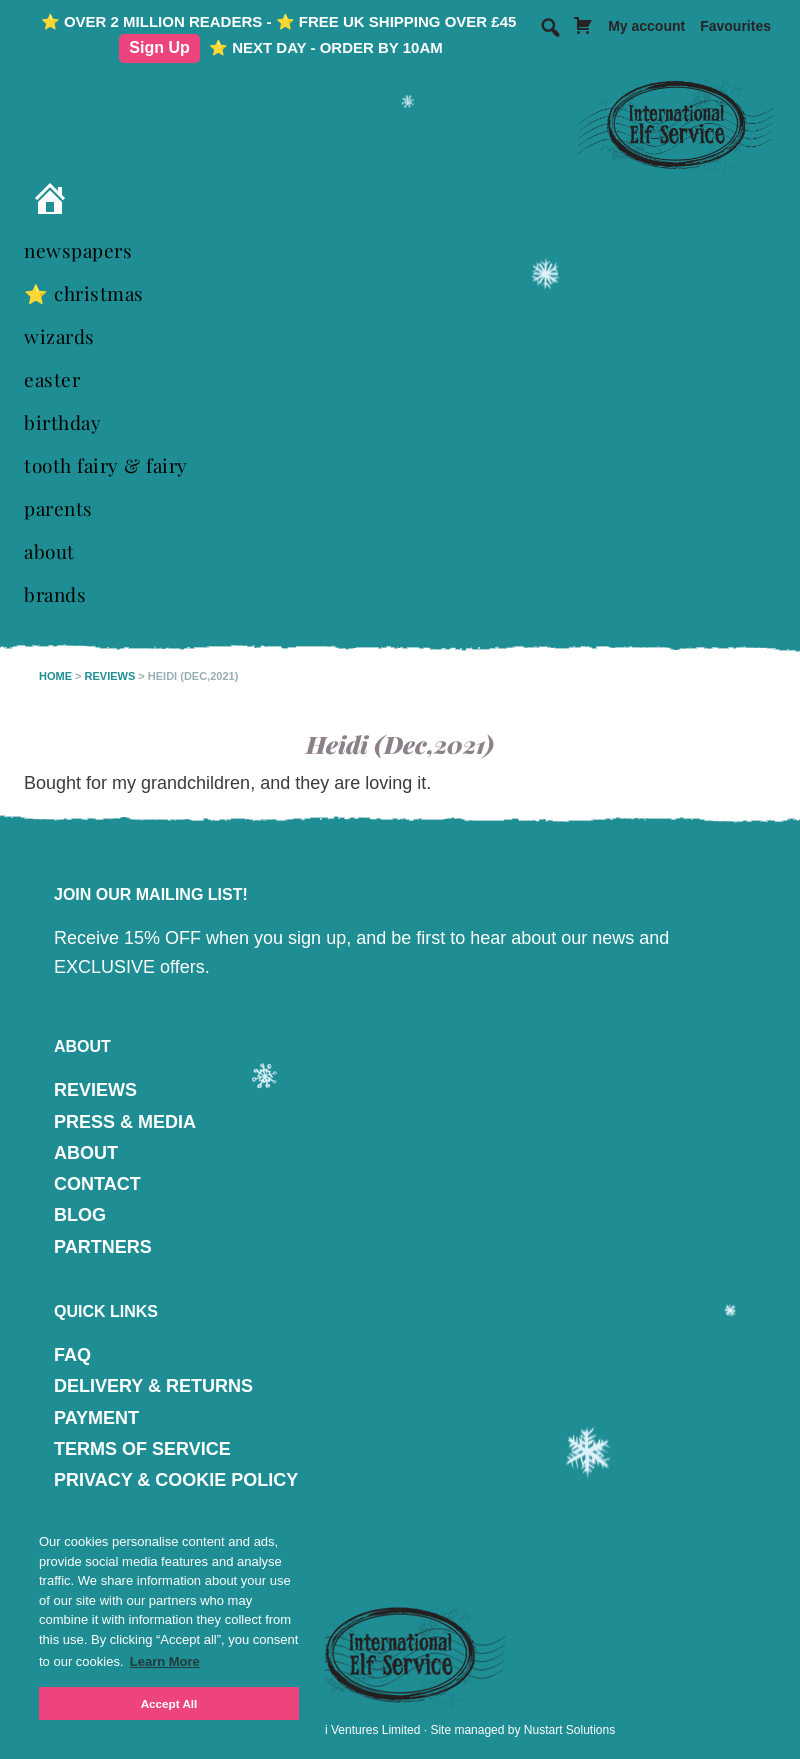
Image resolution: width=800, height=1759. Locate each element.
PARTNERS (103, 1247)
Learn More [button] (165, 1661)
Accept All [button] (169, 1703)
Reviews (110, 676)
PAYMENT (96, 1418)
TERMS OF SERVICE (142, 1449)
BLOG (80, 1215)
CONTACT (97, 1184)
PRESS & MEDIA (125, 1122)
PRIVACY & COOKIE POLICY (176, 1480)
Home (55, 676)
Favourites (735, 26)
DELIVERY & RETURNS (153, 1386)
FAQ (72, 1355)
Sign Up (159, 47)
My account (646, 26)
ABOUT (86, 1153)
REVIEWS (95, 1090)
